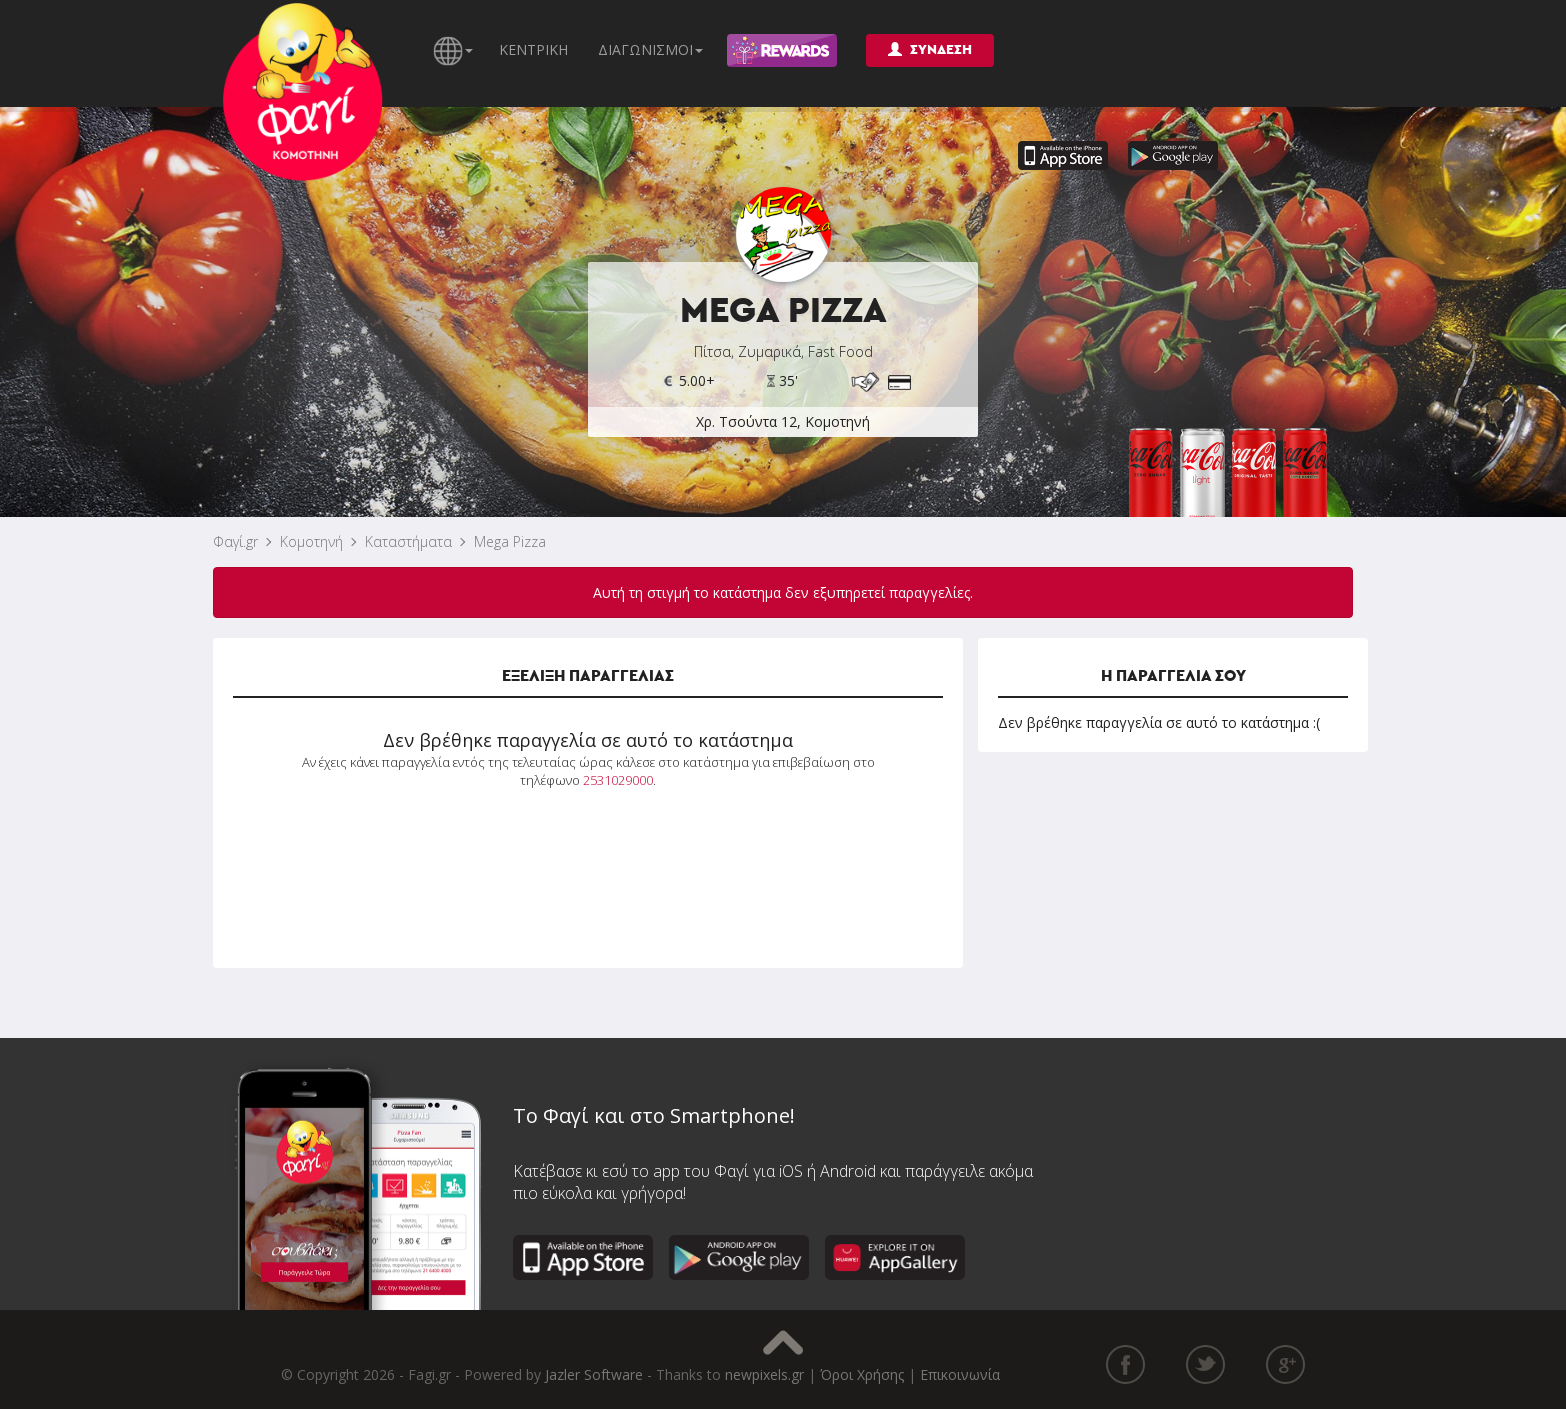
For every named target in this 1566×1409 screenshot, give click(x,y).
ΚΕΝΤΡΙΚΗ (533, 49)
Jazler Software (594, 1374)
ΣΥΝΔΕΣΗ (930, 49)
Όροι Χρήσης (862, 1374)
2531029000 (618, 780)
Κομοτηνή (311, 541)
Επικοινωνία (960, 1374)
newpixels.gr (764, 1374)
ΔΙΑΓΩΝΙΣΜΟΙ (650, 49)
